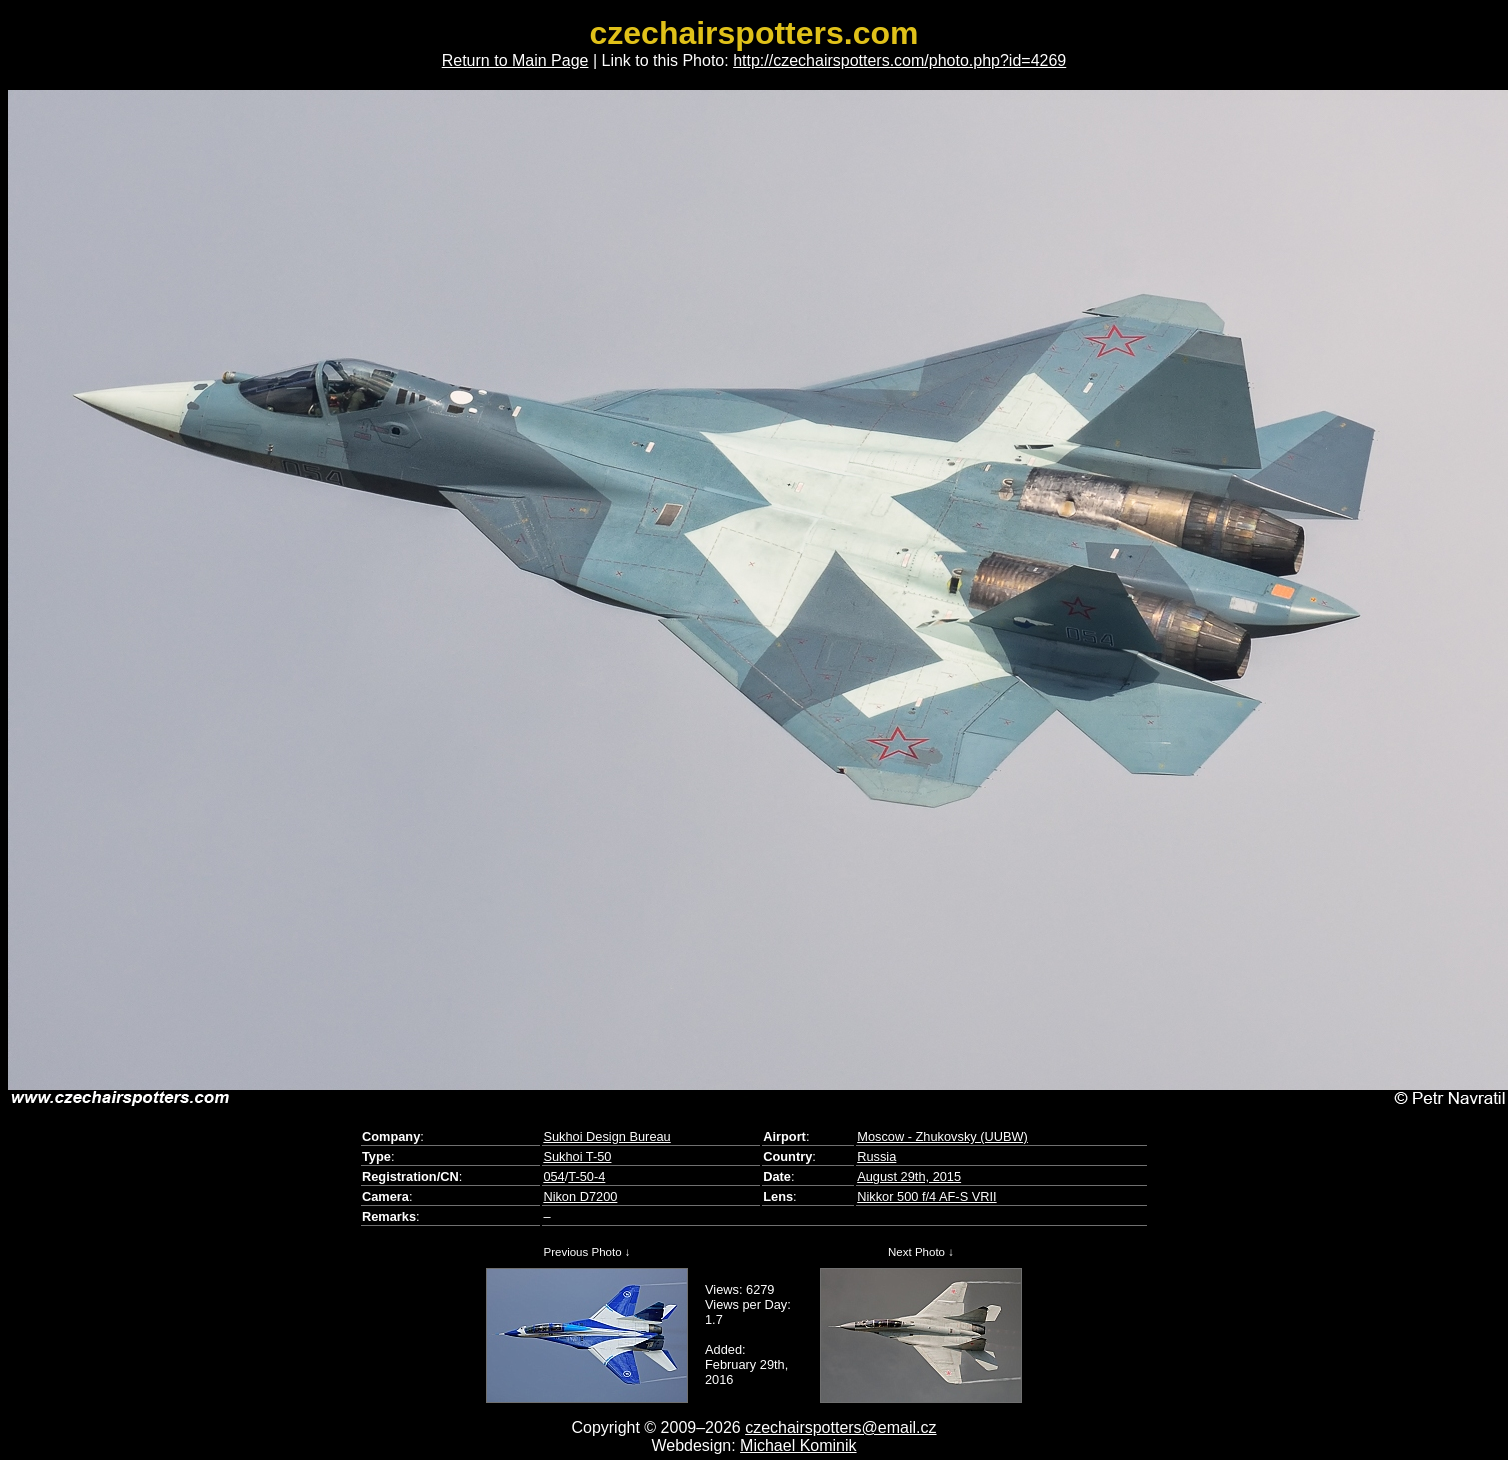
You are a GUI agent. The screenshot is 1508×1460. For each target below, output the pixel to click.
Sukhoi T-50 (577, 1156)
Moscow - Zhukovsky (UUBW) (942, 1136)
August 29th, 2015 (909, 1176)
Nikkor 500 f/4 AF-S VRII (926, 1196)
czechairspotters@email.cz (840, 1427)
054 (553, 1176)
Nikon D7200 (580, 1196)
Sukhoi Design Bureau (606, 1136)
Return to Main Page (515, 60)
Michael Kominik (798, 1445)
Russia (876, 1156)
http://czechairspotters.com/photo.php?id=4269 (899, 60)
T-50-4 (586, 1176)
